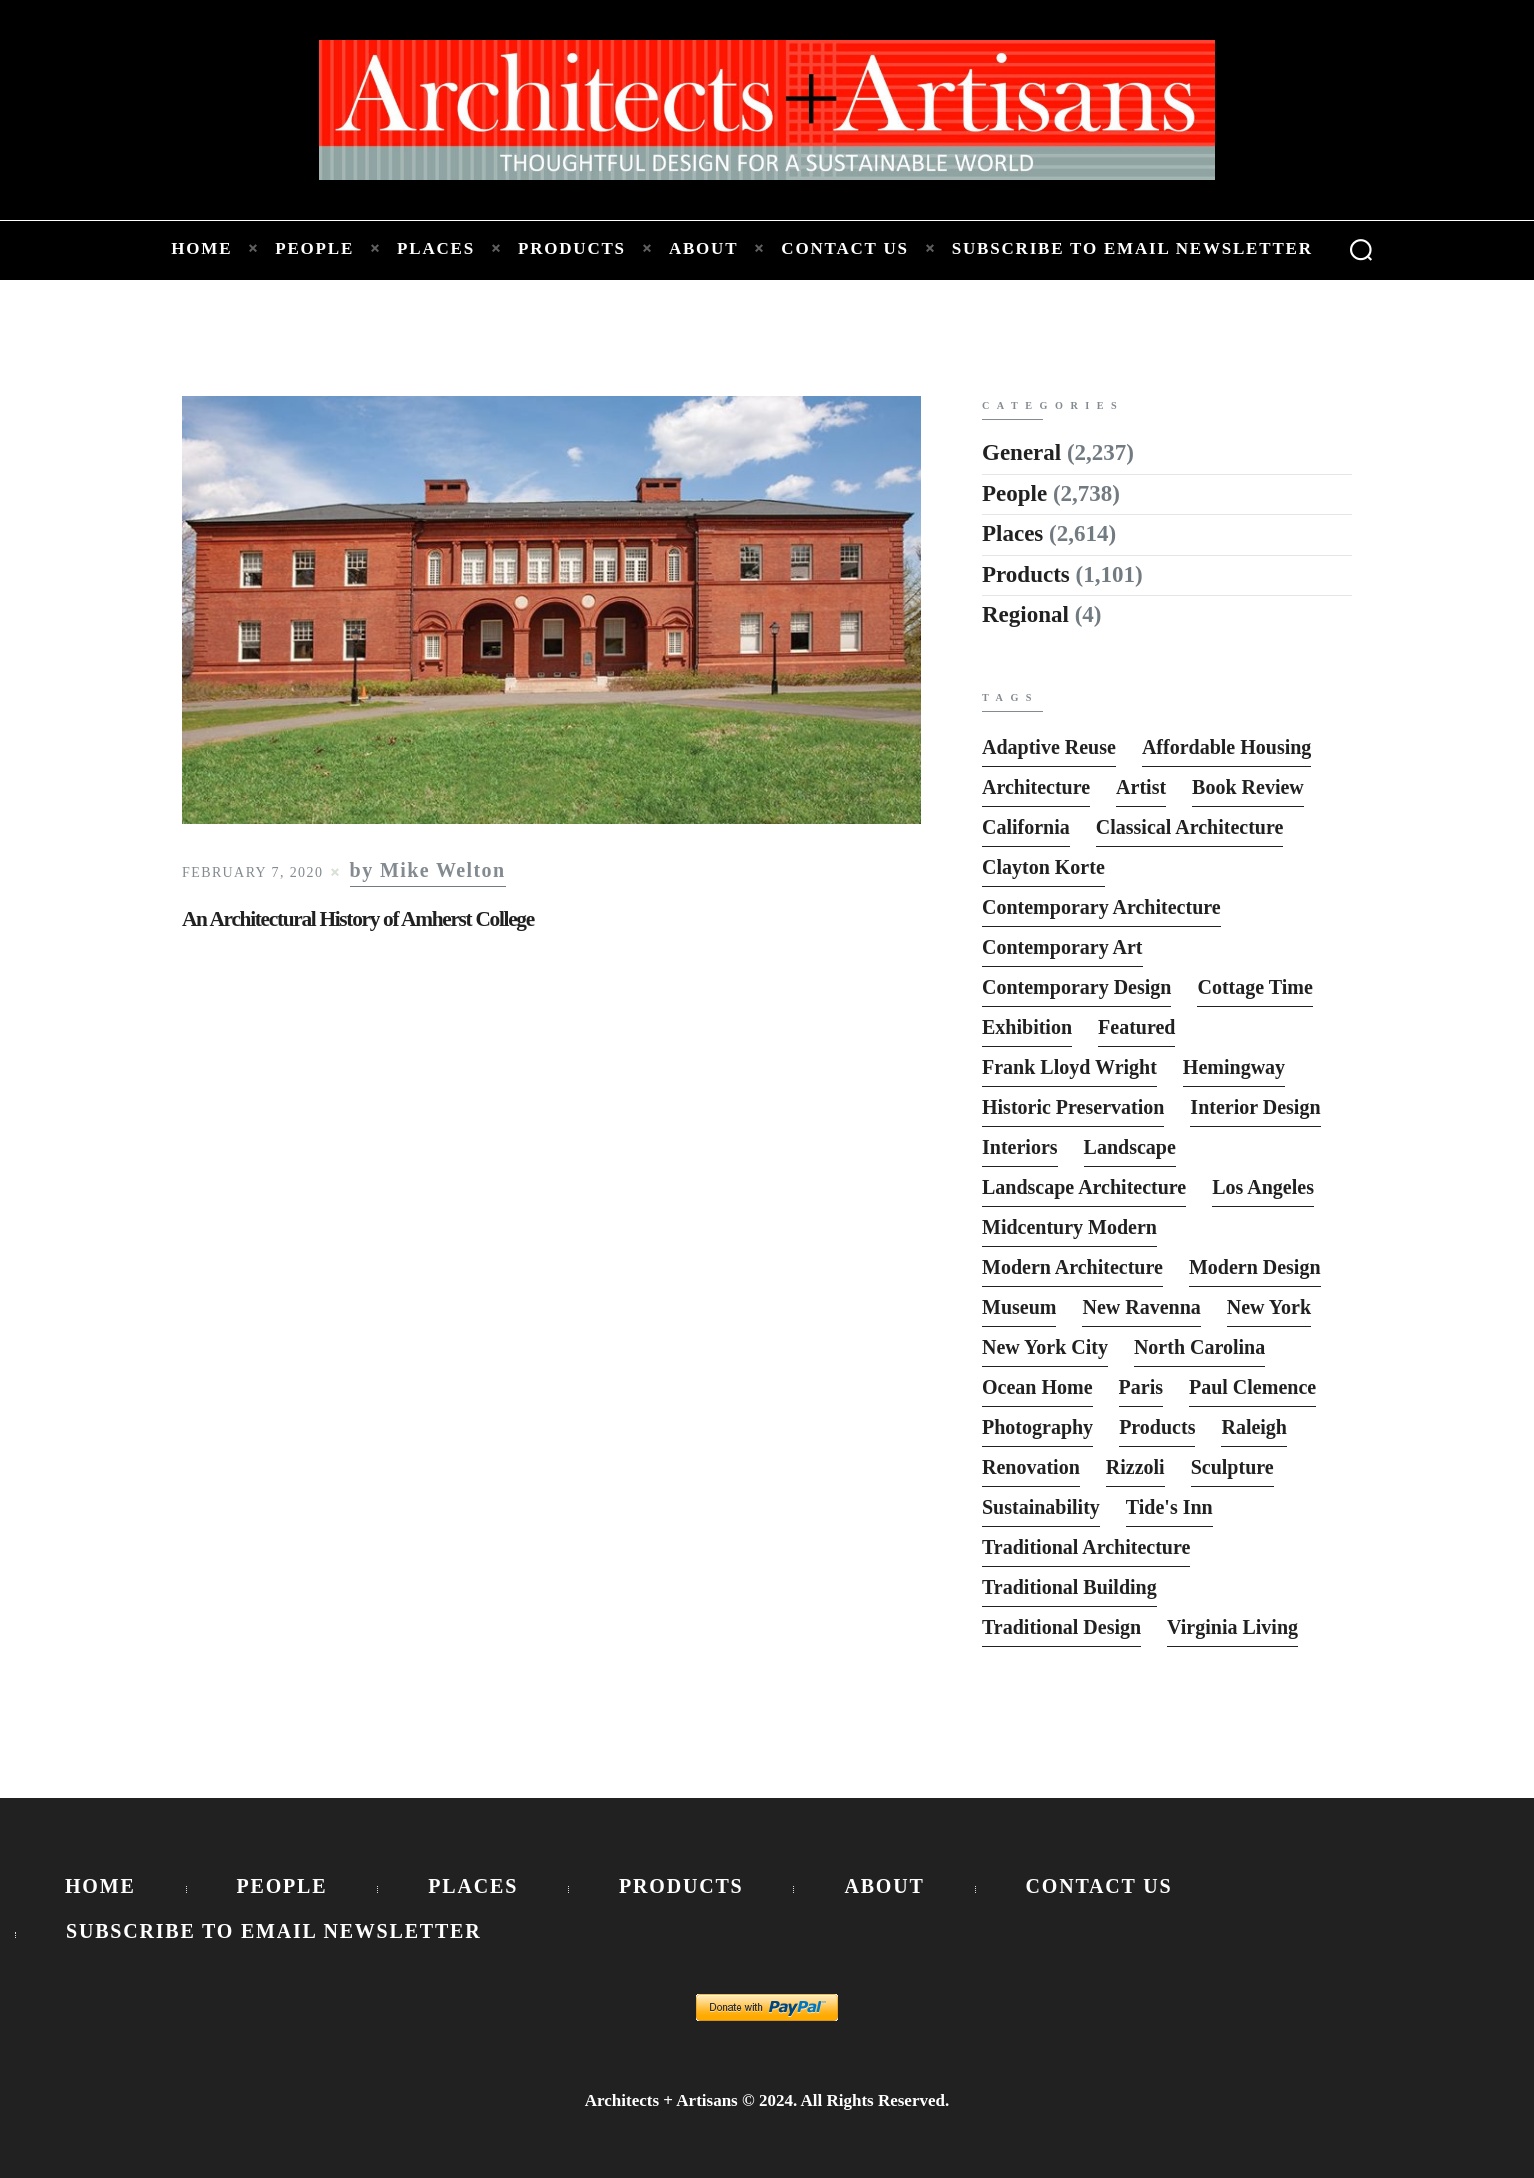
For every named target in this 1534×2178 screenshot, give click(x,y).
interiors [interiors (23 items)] (1020, 1147)
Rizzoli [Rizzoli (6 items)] (1135, 1467)
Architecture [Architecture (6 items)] (1036, 787)
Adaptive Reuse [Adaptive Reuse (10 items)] (1049, 747)
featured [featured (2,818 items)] (1136, 1027)
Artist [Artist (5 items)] (1141, 787)
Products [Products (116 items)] (1157, 1427)
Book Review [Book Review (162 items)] (1248, 787)
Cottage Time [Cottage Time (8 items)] (1254, 987)
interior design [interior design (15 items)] (1255, 1107)
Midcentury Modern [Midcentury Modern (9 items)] (1069, 1227)
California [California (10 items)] (1026, 827)
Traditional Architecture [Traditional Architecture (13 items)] (1086, 1547)
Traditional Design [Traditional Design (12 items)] (1061, 1627)
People (1014, 493)
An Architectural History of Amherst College (358, 919)
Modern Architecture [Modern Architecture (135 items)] (1072, 1267)
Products (1026, 574)
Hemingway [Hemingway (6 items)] (1234, 1067)
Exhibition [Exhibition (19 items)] (1027, 1027)
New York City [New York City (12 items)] (1045, 1347)
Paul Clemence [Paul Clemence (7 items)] (1252, 1387)
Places (1012, 533)
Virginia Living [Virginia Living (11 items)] (1232, 1627)
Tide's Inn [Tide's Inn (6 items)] (1169, 1507)
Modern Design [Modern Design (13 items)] (1255, 1267)
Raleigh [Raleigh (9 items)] (1254, 1427)
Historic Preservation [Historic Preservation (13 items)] (1073, 1107)
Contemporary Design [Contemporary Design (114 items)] (1076, 987)
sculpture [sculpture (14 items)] (1232, 1467)
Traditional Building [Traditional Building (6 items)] (1069, 1587)
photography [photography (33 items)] (1037, 1427)
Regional (1025, 614)
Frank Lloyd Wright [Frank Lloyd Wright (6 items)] (1069, 1067)
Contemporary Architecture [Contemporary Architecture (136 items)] (1101, 907)
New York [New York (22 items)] (1269, 1307)
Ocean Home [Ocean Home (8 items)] (1037, 1387)
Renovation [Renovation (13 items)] (1031, 1467)
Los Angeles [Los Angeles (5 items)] (1263, 1187)
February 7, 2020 (252, 872)
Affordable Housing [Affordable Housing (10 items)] (1226, 747)
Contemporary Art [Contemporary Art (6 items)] (1062, 947)
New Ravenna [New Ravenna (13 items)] (1141, 1307)
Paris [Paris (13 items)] (1141, 1387)
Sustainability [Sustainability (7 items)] (1041, 1507)
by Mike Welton (428, 870)
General (1021, 452)
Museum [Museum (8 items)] (1019, 1307)
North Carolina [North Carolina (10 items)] (1199, 1347)
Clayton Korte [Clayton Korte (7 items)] (1043, 867)
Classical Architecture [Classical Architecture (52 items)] (1190, 827)
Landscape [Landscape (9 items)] (1130, 1147)
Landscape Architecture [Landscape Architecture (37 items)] (1084, 1187)
